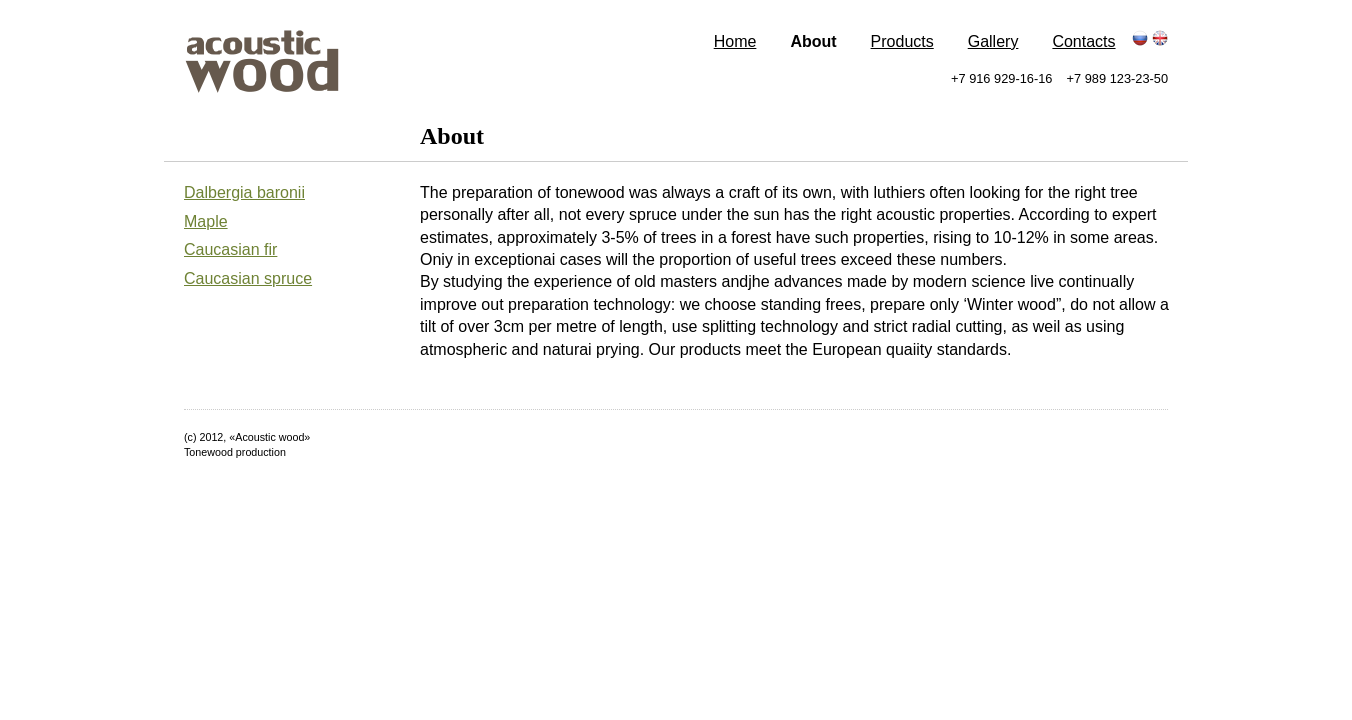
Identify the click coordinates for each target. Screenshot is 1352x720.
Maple (206, 221)
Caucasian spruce (248, 278)
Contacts (1083, 41)
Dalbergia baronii (244, 192)
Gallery (993, 41)
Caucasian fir (230, 249)
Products (902, 41)
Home (735, 41)
